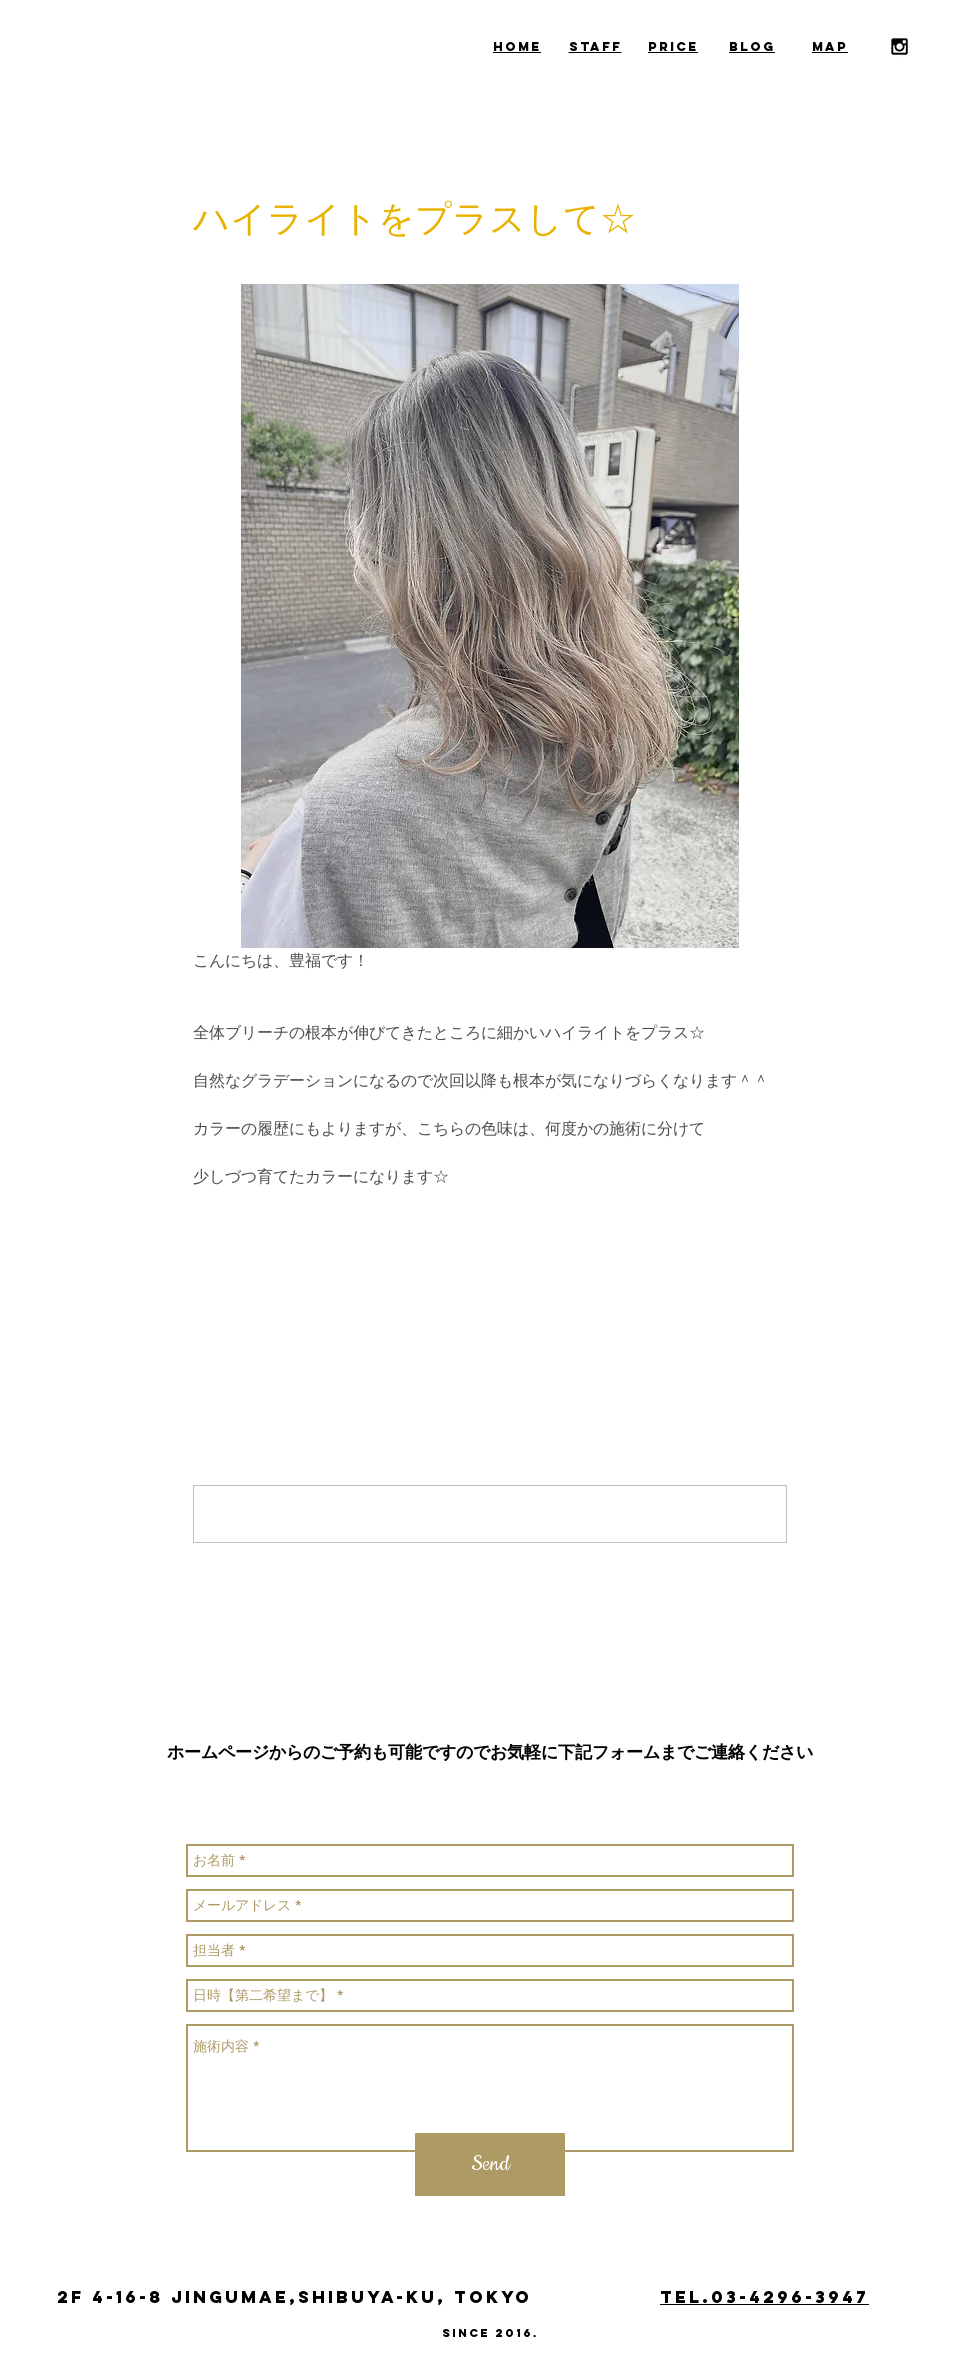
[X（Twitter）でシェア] (251, 1241)
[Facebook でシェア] (202, 1241)
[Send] (490, 2164)
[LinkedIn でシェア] (300, 1241)
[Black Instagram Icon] (899, 46)
